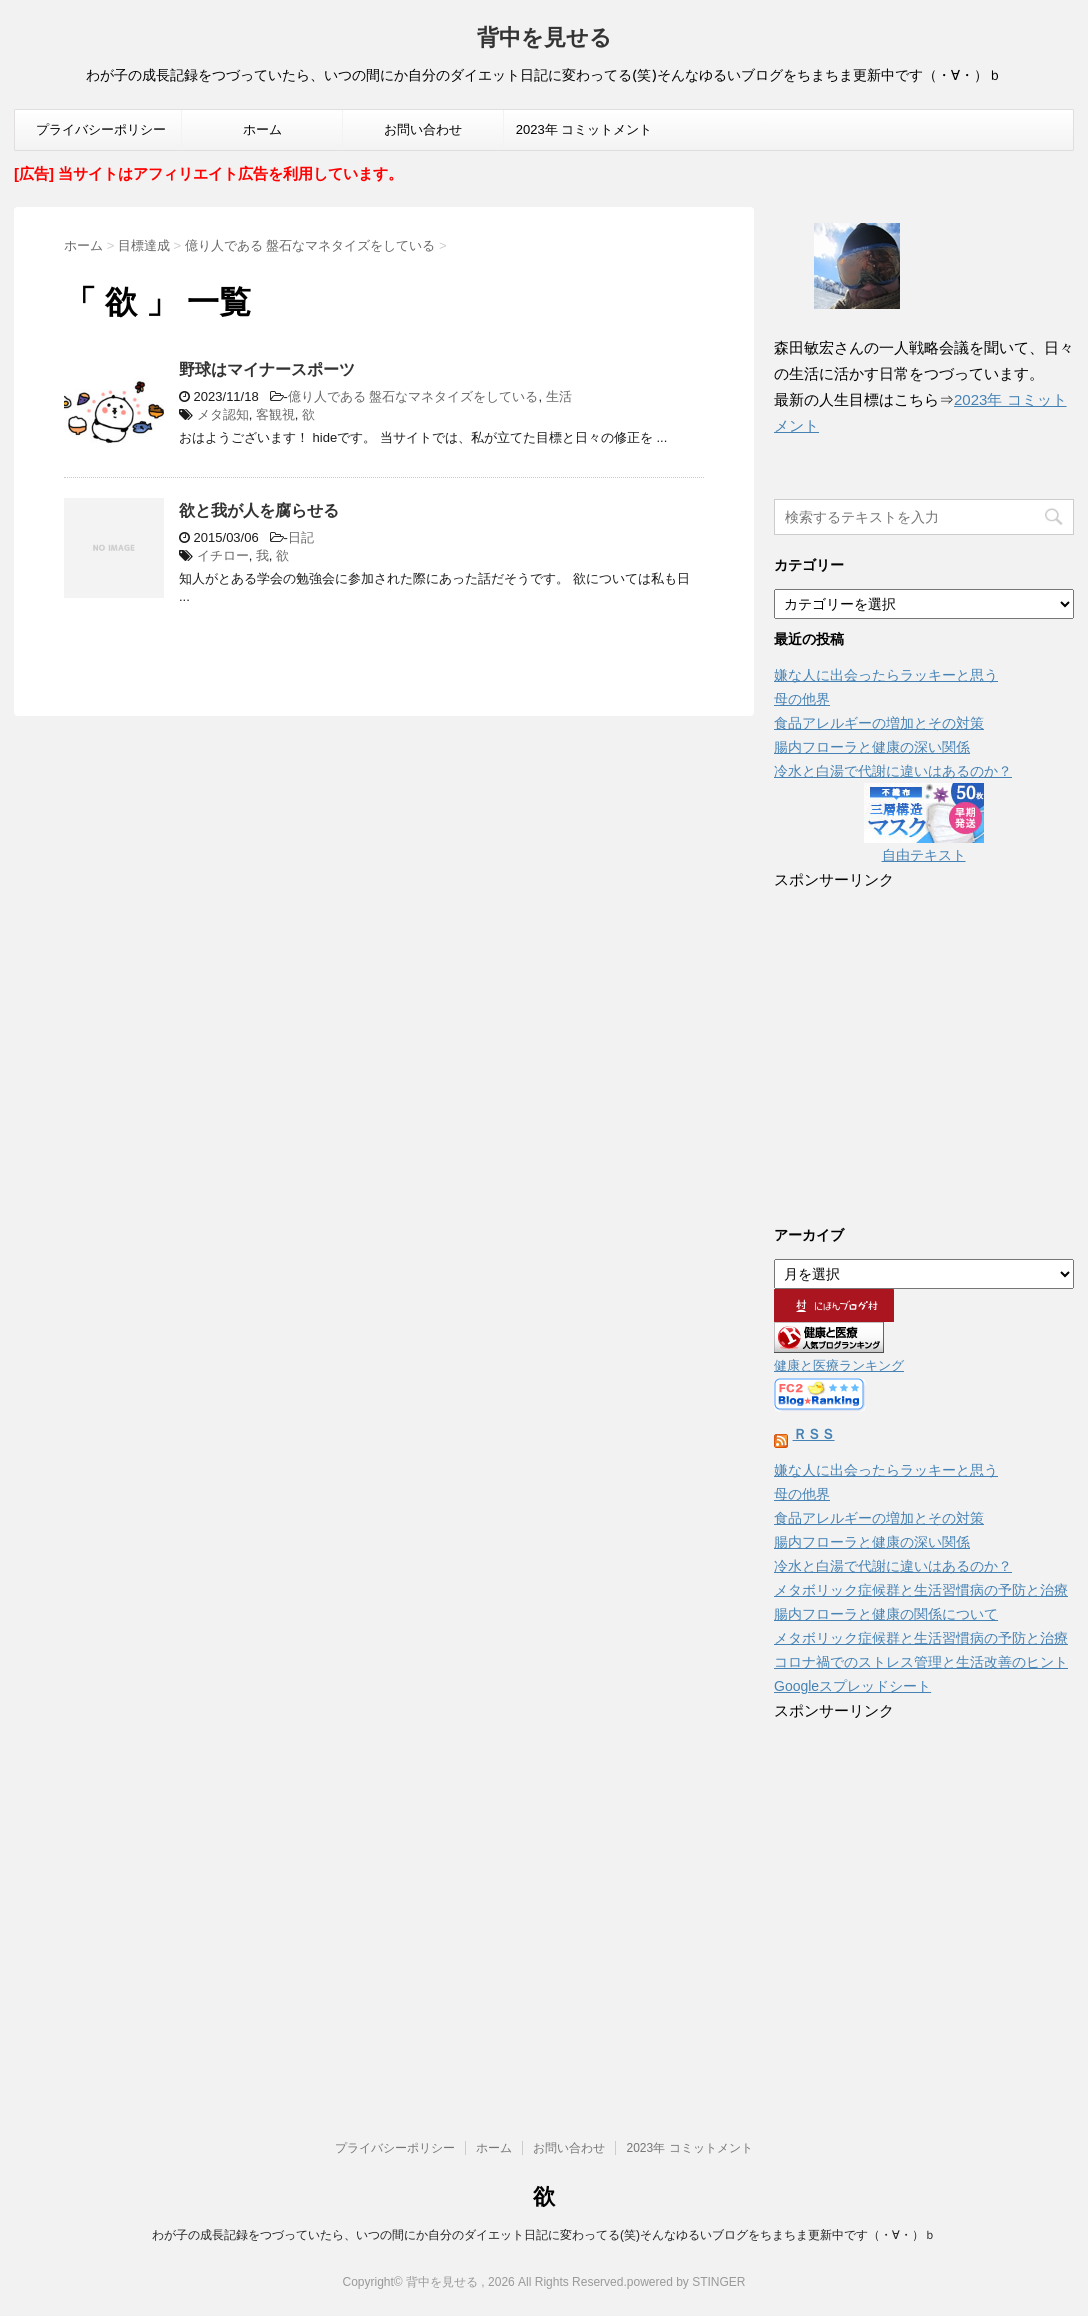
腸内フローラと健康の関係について (886, 1614)
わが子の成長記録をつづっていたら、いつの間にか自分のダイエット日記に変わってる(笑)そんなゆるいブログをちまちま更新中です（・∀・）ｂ (544, 2235)
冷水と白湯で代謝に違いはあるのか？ (893, 771)
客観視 (275, 414)
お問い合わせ (423, 129)
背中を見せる (544, 39)
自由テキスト (924, 855)
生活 (559, 396)
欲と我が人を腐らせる (259, 510)
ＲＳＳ (814, 1434)
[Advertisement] (924, 1044)
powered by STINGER (686, 2282)
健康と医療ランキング (839, 1366)
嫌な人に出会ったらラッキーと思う (886, 675)
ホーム (262, 129)
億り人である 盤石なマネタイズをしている (413, 396)
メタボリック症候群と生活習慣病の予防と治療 (921, 1590)
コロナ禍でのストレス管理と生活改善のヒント (921, 1662)
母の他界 (802, 699)
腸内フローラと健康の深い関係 (872, 747)
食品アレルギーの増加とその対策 (879, 723)
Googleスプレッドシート (852, 1686)
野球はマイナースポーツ (267, 369)
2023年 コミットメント (584, 129)
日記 (301, 537)
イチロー (223, 555)
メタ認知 (223, 414)
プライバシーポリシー (101, 129)
